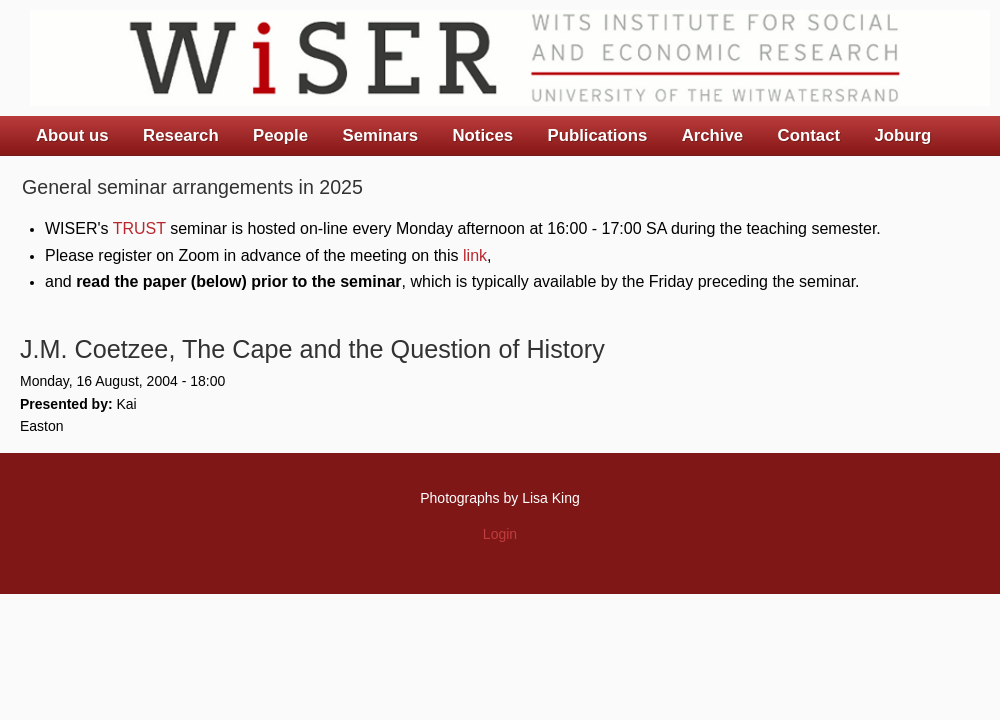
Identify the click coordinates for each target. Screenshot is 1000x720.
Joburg (902, 135)
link (475, 255)
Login (500, 534)
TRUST (139, 228)
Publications (597, 135)
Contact (809, 135)
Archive (713, 135)
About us (72, 135)
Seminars (381, 135)
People (280, 135)
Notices (482, 135)
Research (181, 135)
